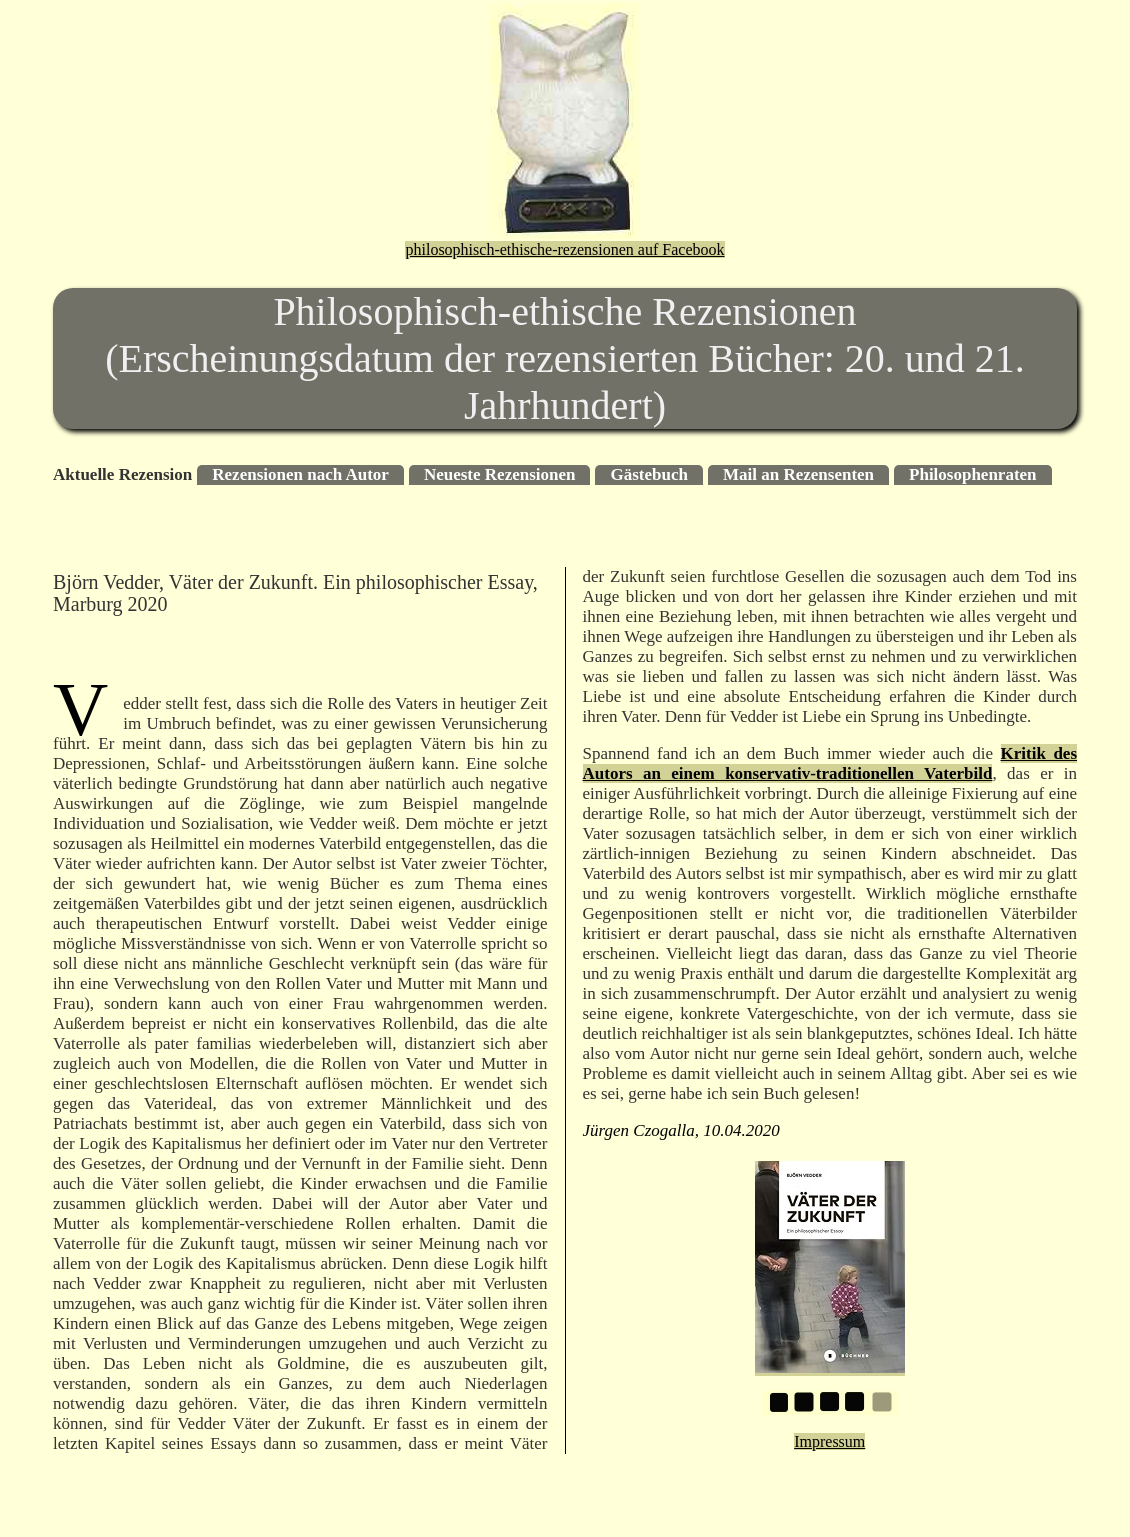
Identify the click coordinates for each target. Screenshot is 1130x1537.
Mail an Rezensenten (798, 474)
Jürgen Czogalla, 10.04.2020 (681, 1130)
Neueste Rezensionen (500, 474)
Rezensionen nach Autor (300, 474)
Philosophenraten (973, 474)
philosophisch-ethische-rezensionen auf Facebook (564, 249)
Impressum (829, 1441)
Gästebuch (648, 474)
